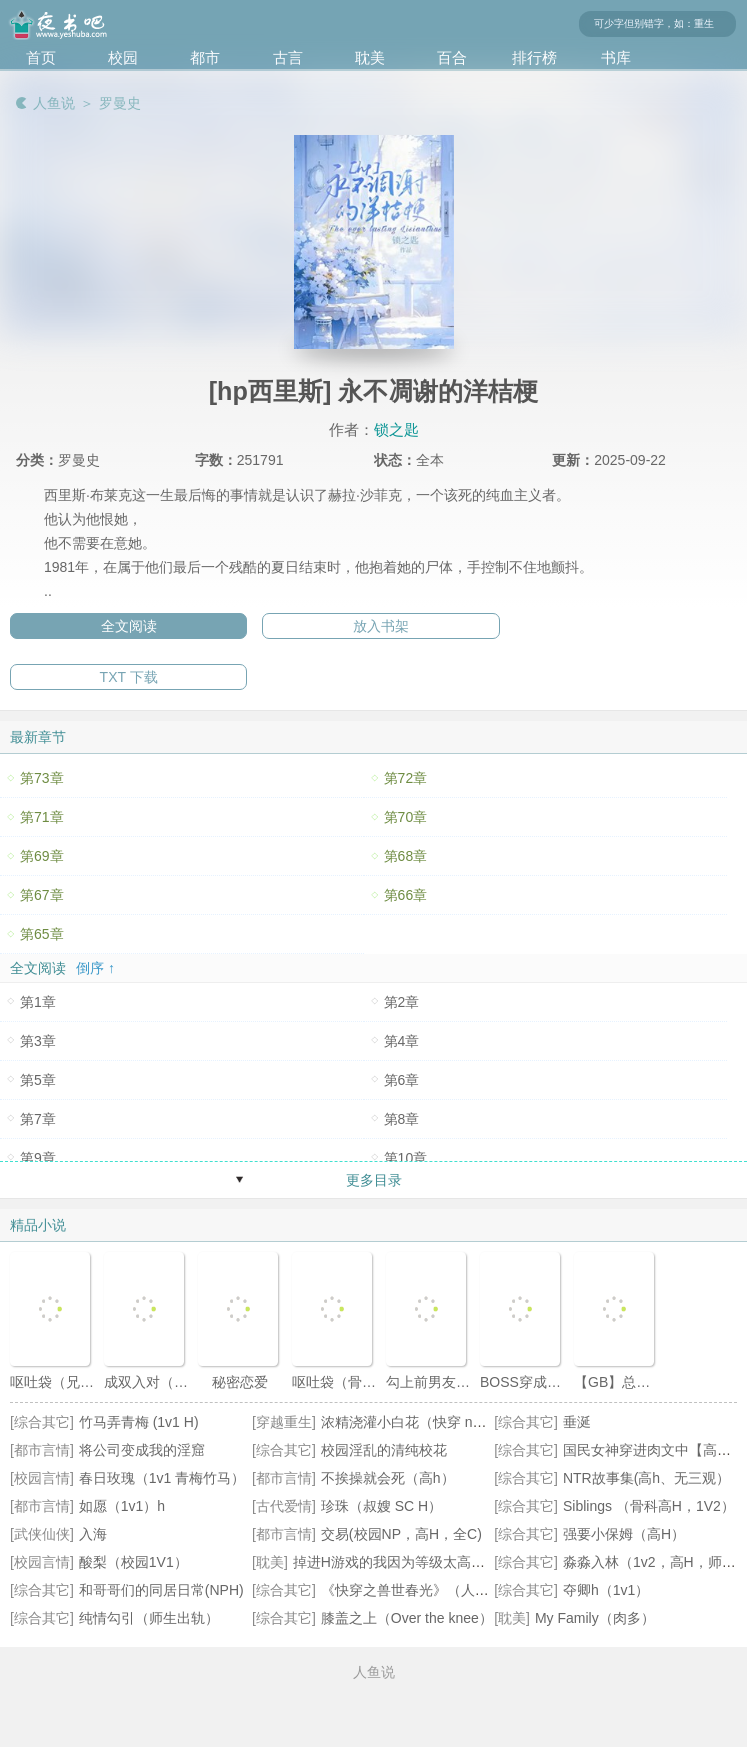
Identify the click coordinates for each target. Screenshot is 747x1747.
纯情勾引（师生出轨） (149, 1618)
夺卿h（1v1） (606, 1590)
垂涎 (577, 1422)
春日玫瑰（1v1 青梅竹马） (162, 1478)
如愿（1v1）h (122, 1506)
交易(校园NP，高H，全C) (401, 1534)
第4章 (402, 1041)
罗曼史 (120, 103)
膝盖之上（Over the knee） (407, 1618)
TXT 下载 (129, 677)
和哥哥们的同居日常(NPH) (161, 1590)
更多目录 (374, 1180)
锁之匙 (396, 429)
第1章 (38, 1002)
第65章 (42, 934)
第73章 (42, 778)
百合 (452, 57)
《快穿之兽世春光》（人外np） (420, 1590)
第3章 (38, 1041)
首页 (41, 57)
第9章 (38, 1158)
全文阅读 (129, 626)
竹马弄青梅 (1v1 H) (139, 1422)
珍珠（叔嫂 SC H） (381, 1506)
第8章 (402, 1119)
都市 (205, 57)
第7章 (38, 1119)
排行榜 (534, 57)
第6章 (402, 1080)
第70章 (406, 817)
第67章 (42, 895)
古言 (288, 57)
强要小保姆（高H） (624, 1534)
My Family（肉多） (595, 1618)
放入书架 (381, 626)
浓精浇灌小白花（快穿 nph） (411, 1422)
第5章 (38, 1080)
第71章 (42, 817)
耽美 (370, 57)
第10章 (406, 1158)
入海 (93, 1534)
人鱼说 (54, 103)
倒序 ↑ (95, 968)
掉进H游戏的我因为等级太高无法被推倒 (417, 1562)
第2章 (402, 1002)
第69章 (42, 856)
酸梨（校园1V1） (133, 1562)
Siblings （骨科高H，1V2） (649, 1506)
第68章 (406, 856)
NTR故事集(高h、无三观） (646, 1478)
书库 (616, 57)
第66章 (406, 895)
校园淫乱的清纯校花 (384, 1450)
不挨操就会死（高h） (388, 1478)
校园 (123, 57)
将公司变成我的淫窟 (142, 1450)
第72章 (406, 778)
